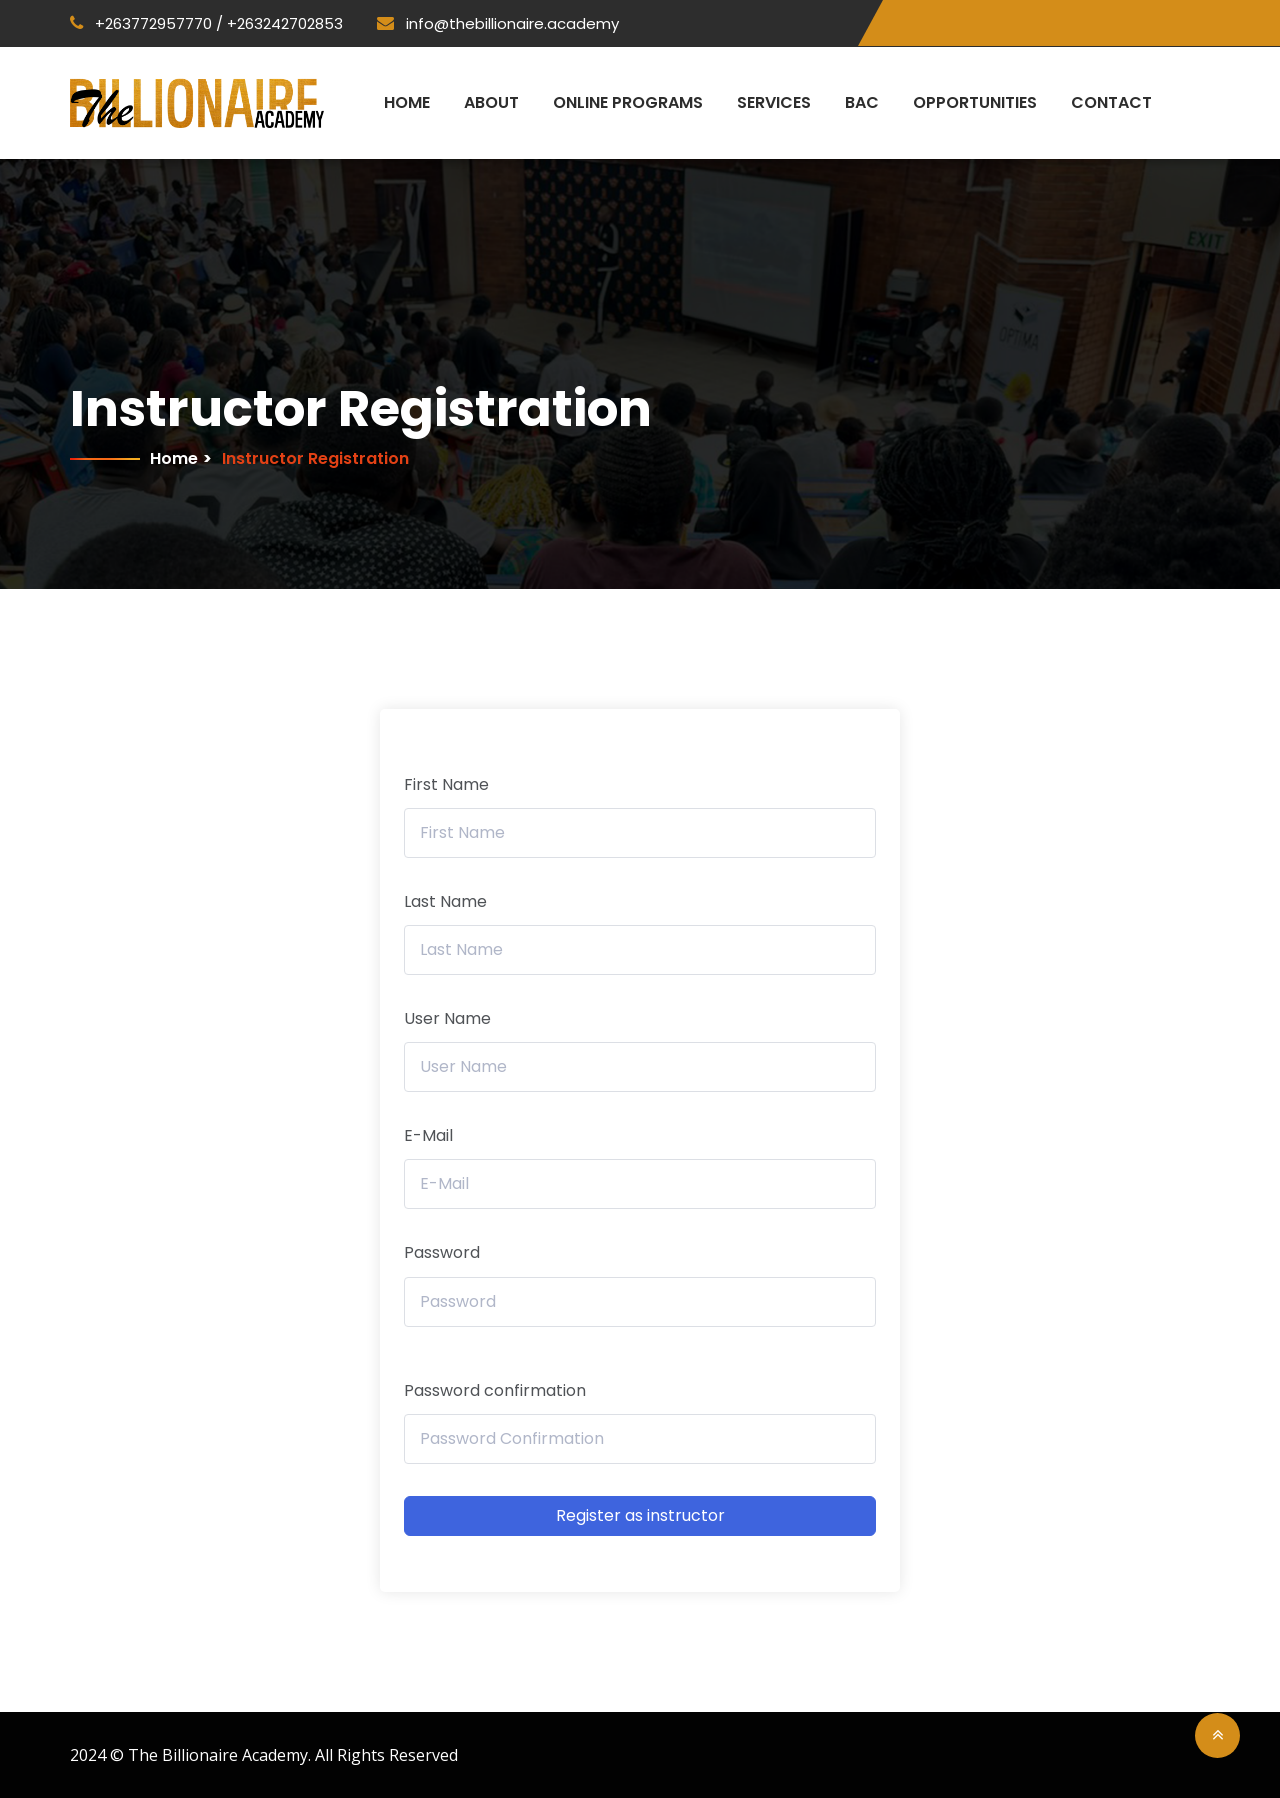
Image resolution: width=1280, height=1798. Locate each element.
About (491, 102)
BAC (862, 102)
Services (774, 102)
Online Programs (628, 102)
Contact (1111, 102)
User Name (447, 1017)
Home (407, 102)
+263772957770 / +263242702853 (206, 23)
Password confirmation (495, 1388)
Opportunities (975, 102)
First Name (446, 782)
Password (442, 1251)
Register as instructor (640, 1514)
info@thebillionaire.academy (498, 23)
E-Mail (428, 1134)
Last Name (445, 900)
